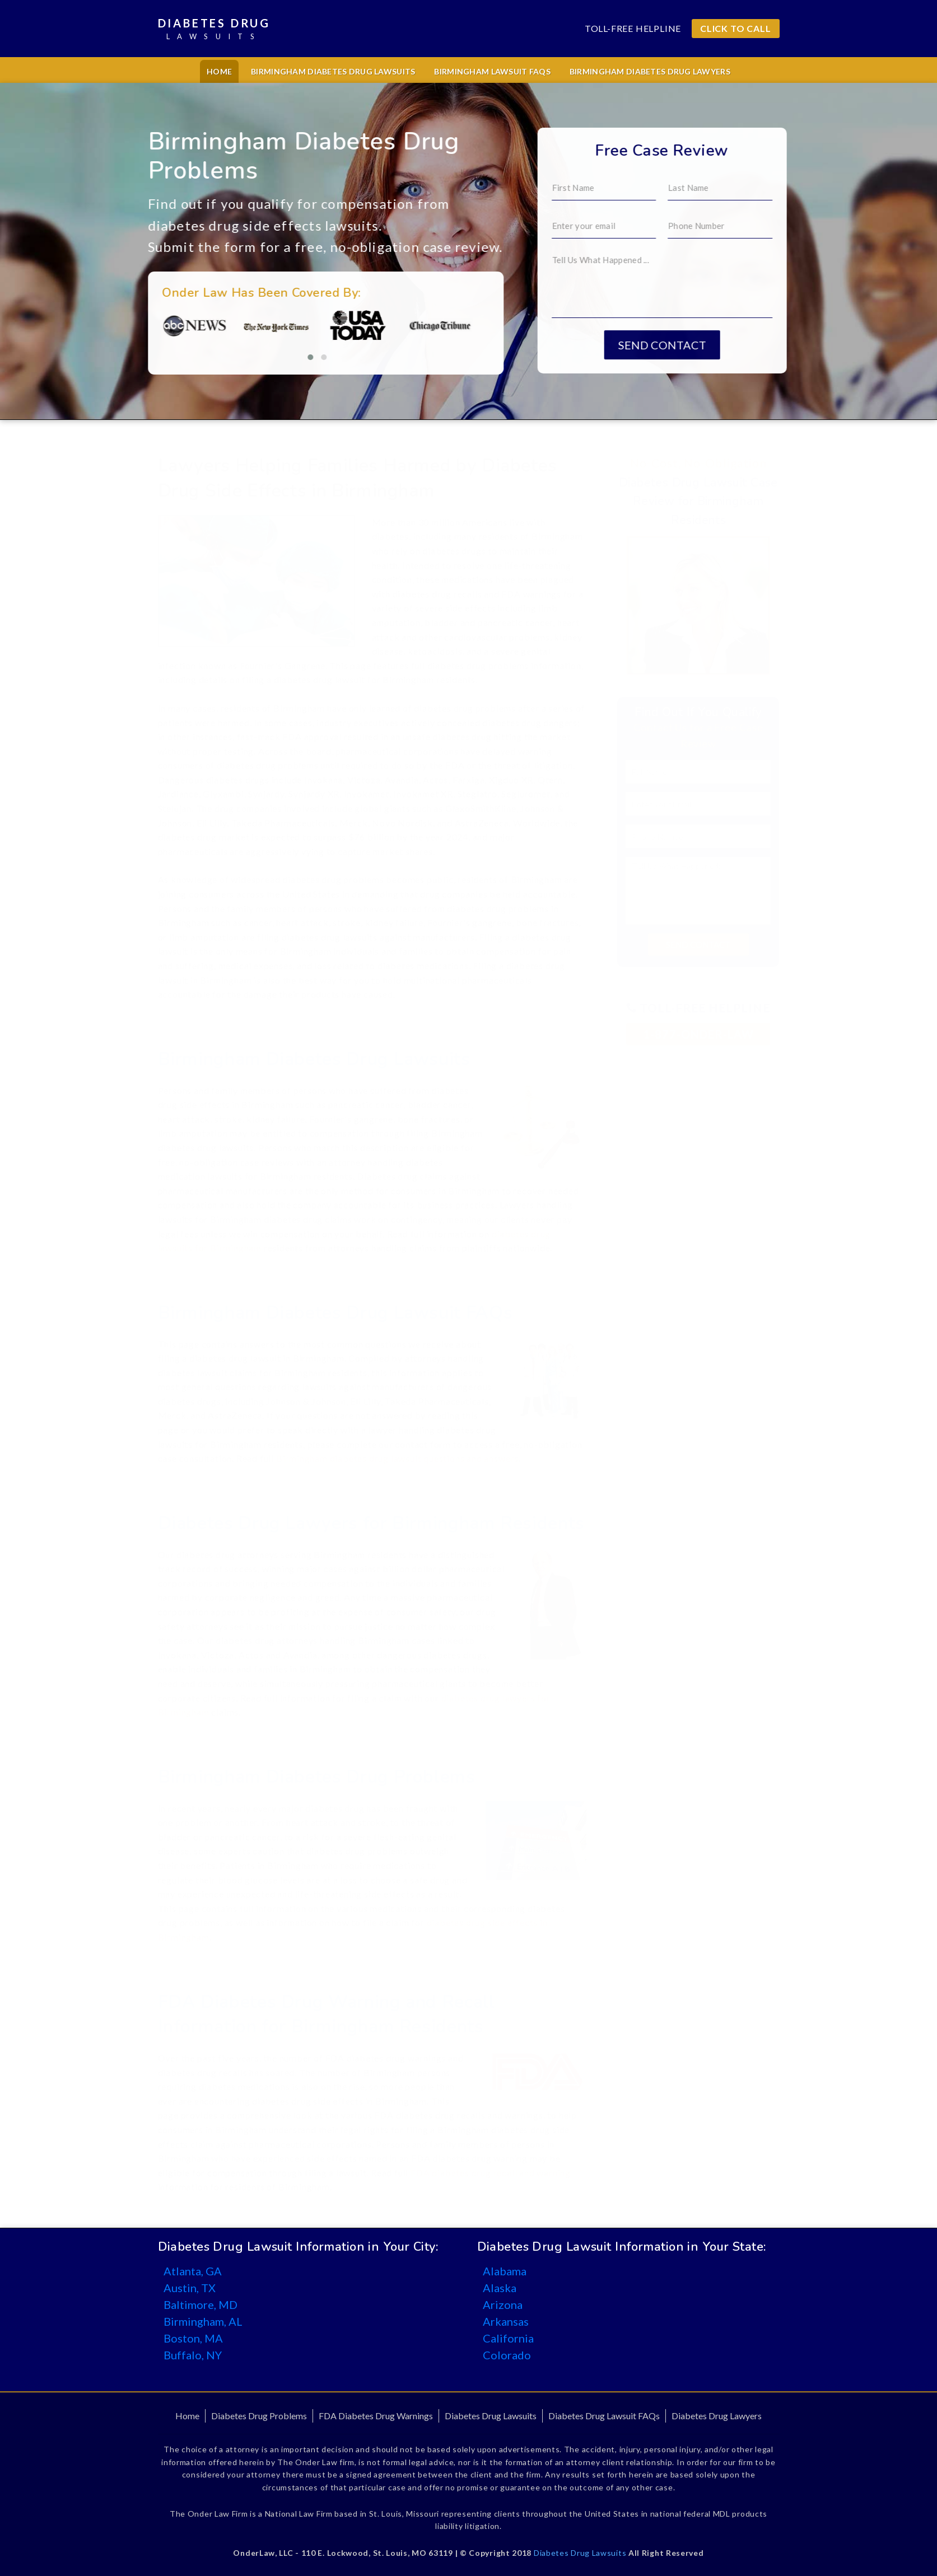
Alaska (499, 2287)
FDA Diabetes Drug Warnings (376, 2415)
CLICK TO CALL (735, 28)
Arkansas (506, 2321)
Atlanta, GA (193, 2271)
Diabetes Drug (214, 29)
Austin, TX (190, 2287)
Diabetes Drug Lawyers (717, 2415)
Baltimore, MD (200, 2304)
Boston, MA (193, 2338)
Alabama (504, 2271)
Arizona (503, 2304)
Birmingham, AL (203, 2321)
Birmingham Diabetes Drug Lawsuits (333, 71)
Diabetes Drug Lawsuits (491, 2415)
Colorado (507, 2355)
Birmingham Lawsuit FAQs (492, 71)
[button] (202, 357)
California (508, 2338)
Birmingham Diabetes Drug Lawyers (650, 71)
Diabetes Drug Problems (259, 2415)
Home (219, 71)
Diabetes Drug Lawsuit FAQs (604, 2415)
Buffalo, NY (193, 2355)
